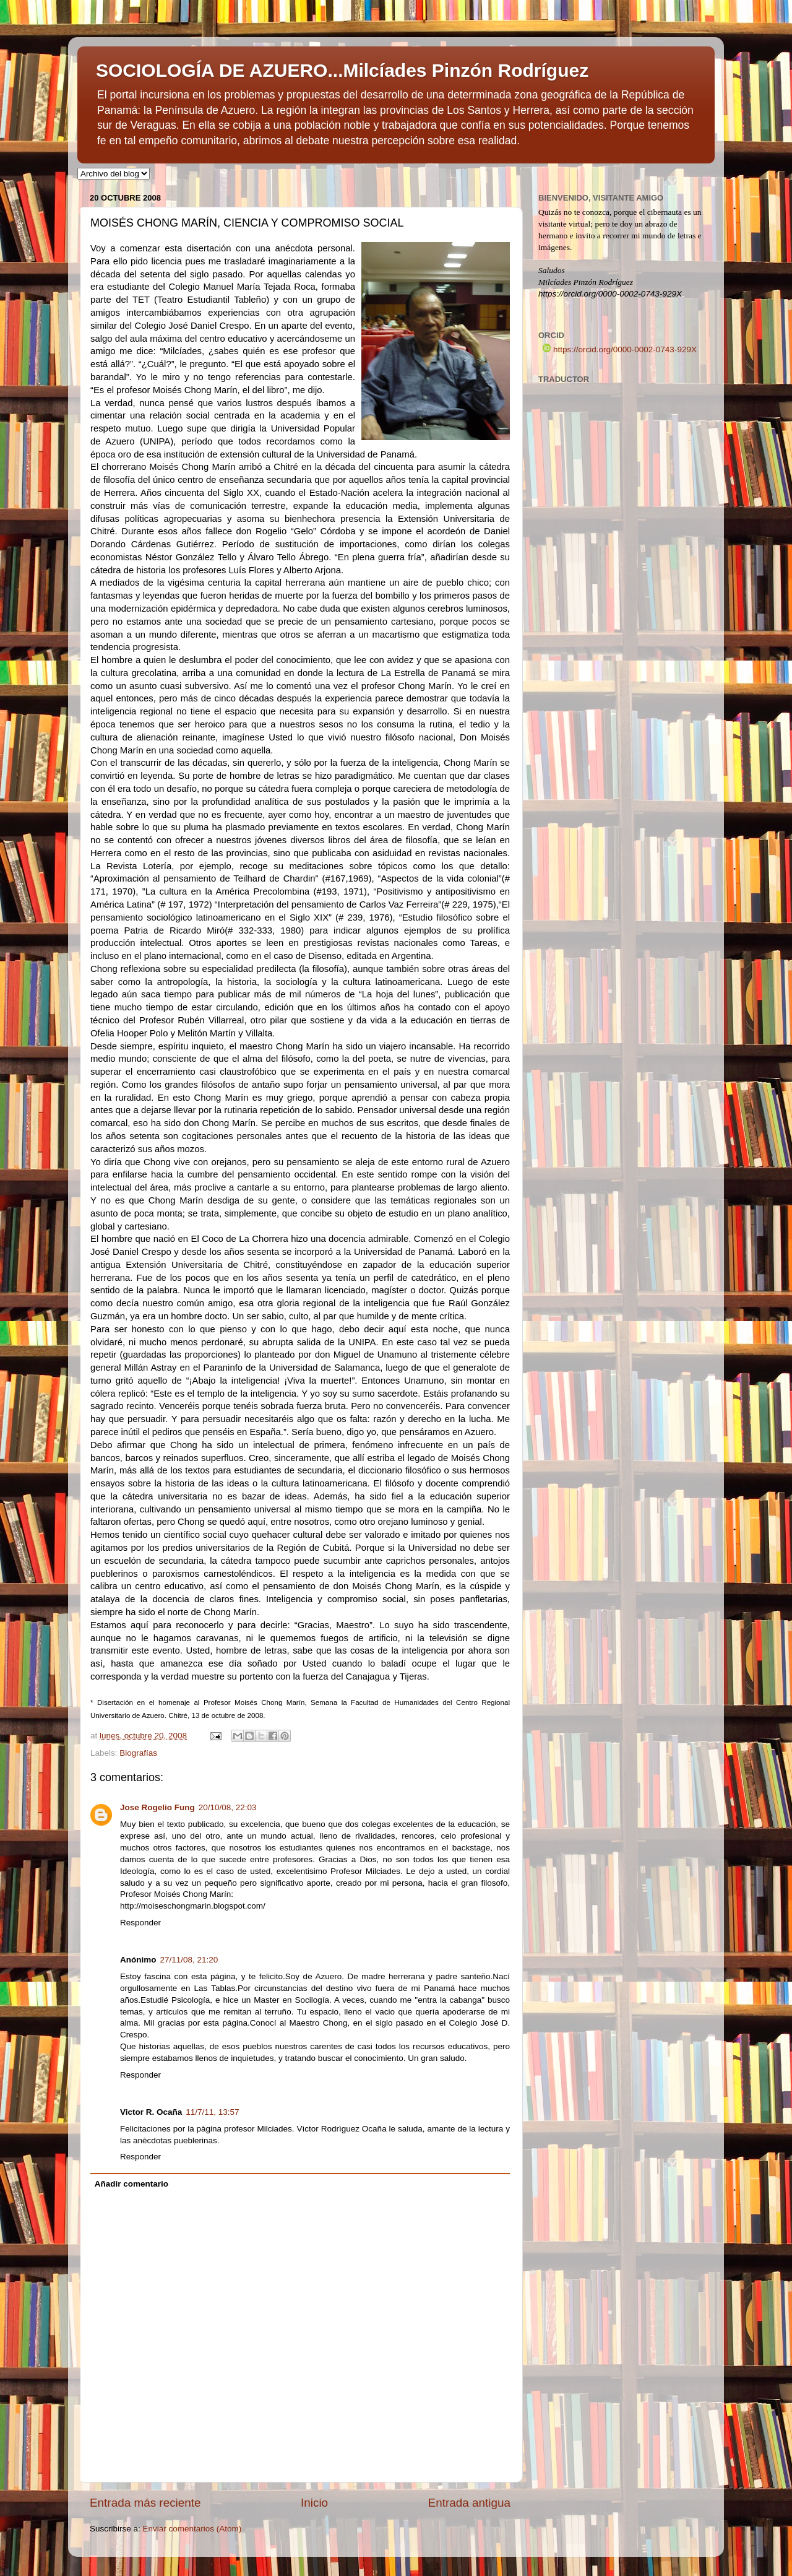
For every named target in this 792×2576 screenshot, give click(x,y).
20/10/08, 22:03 (228, 1807)
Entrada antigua (469, 2502)
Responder (140, 1922)
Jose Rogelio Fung (157, 1807)
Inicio (314, 2502)
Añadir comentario (131, 2183)
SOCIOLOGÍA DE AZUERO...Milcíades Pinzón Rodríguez (342, 70)
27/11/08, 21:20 (189, 1959)
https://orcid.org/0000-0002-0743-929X (620, 349)
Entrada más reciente (145, 2502)
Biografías (138, 1753)
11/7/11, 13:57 (212, 2112)
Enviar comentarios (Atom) (192, 2528)
